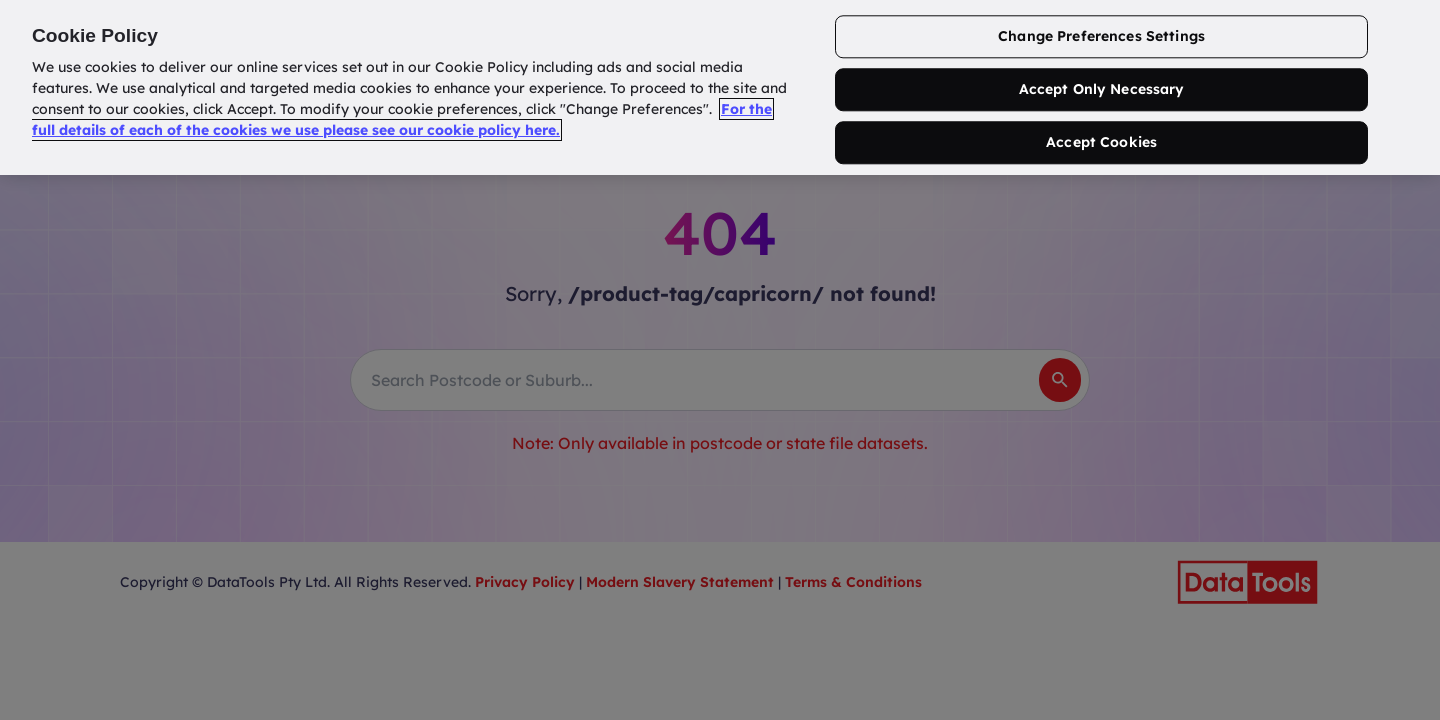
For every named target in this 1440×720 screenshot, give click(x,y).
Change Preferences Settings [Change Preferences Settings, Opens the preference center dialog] (1101, 37)
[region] (720, 87)
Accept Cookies (1101, 142)
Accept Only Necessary (1102, 90)
